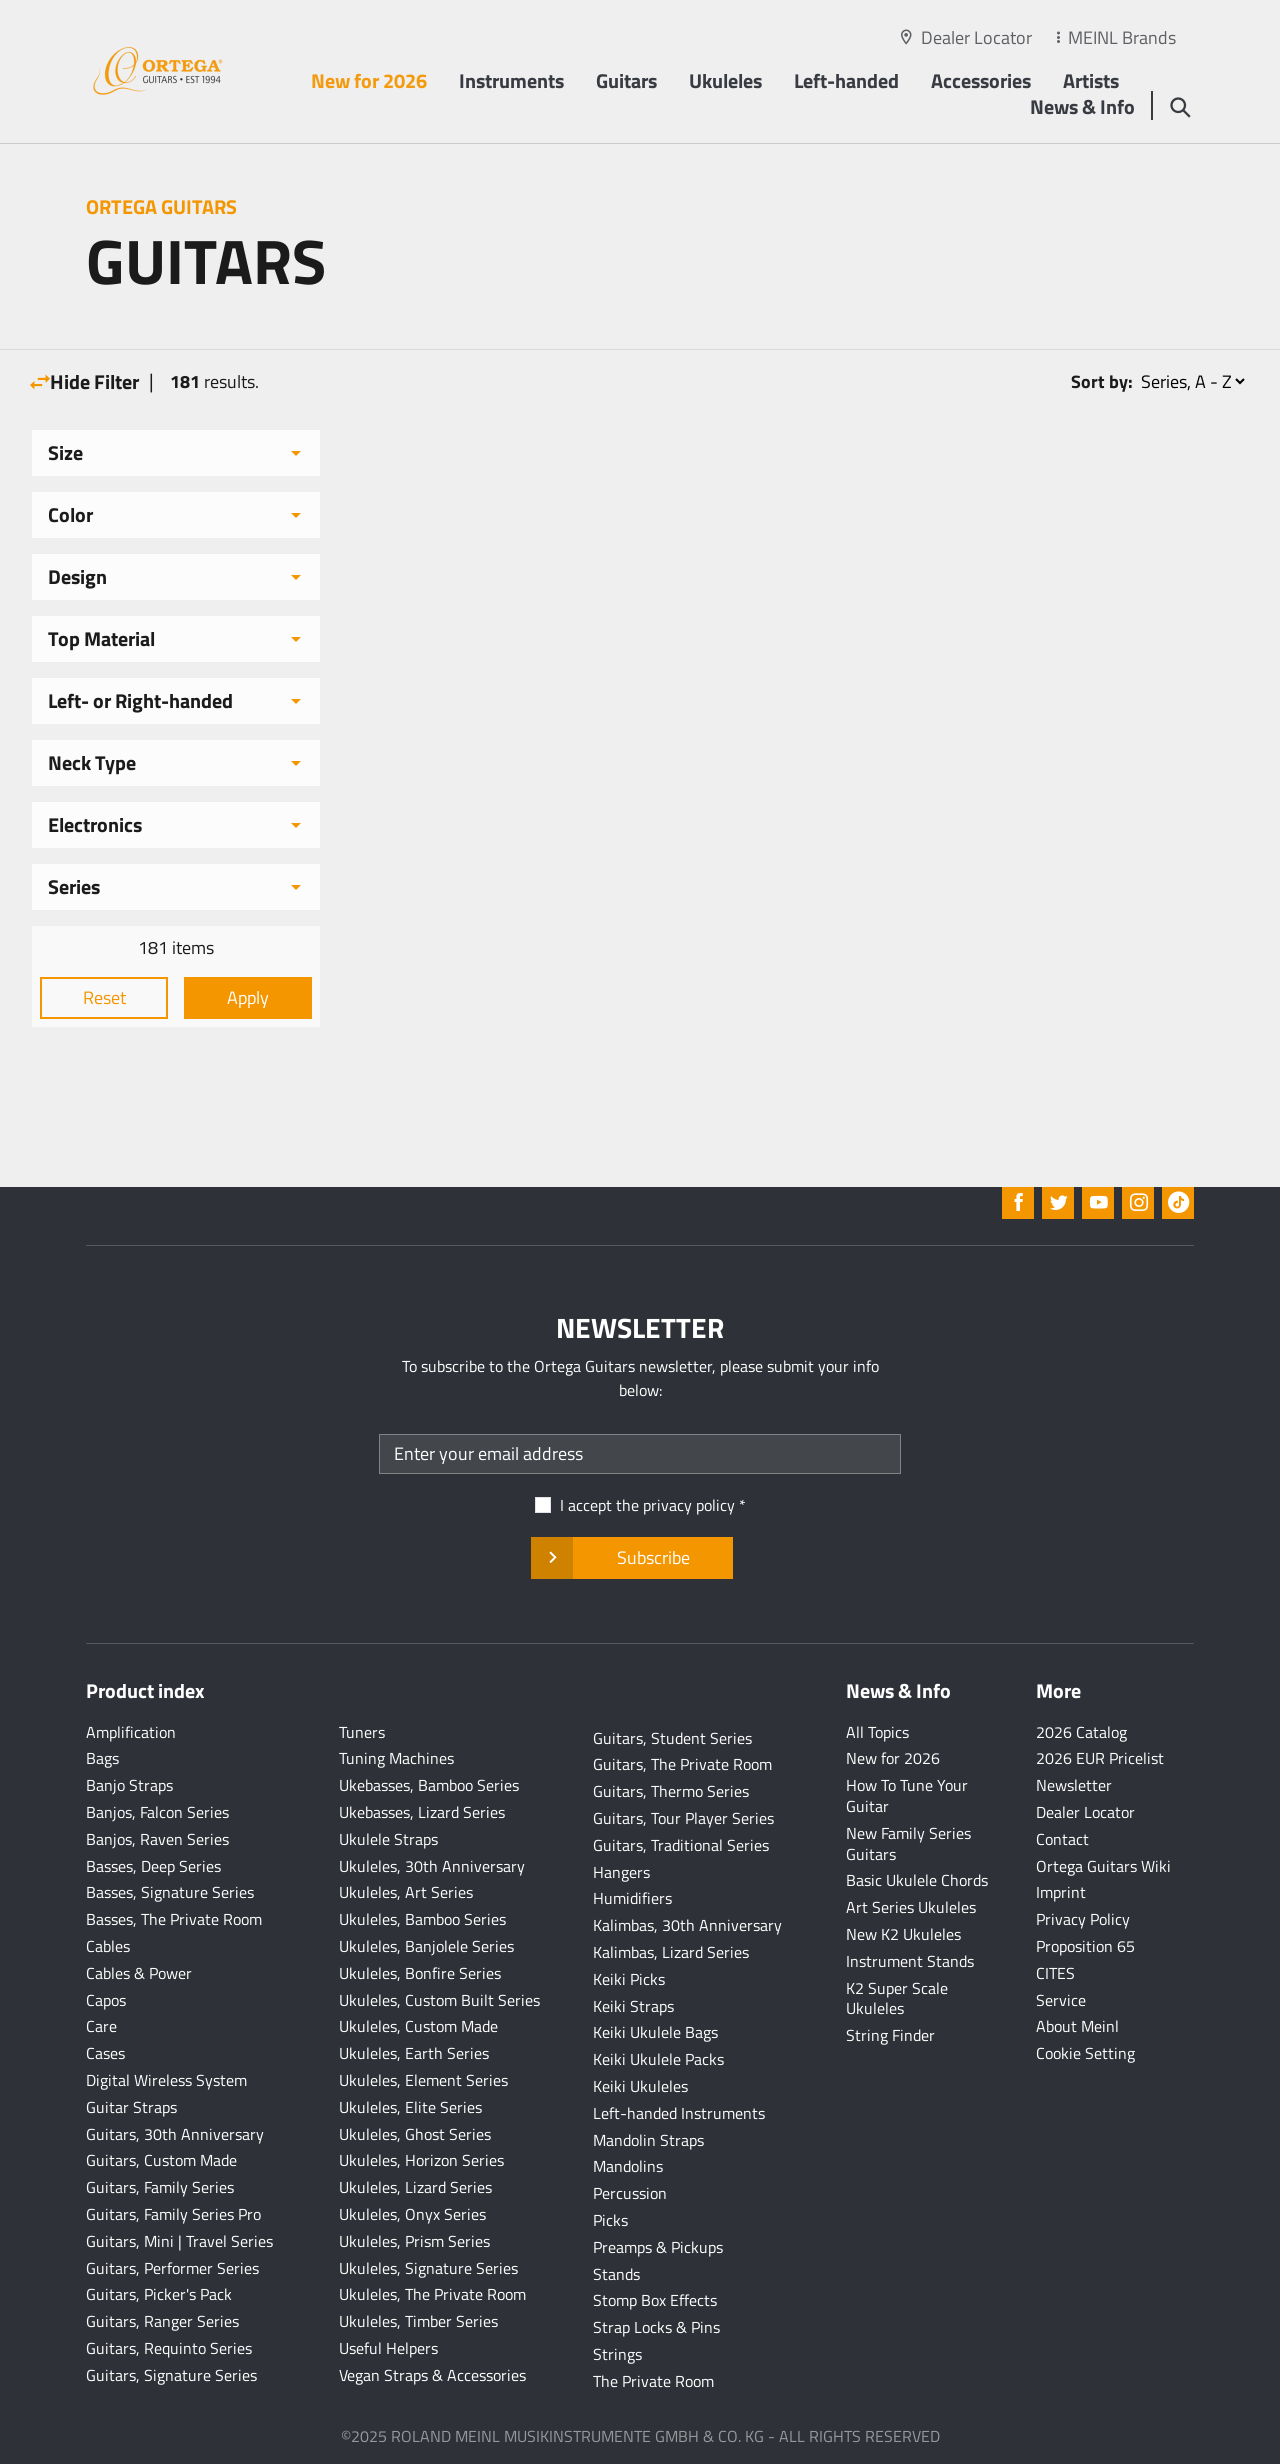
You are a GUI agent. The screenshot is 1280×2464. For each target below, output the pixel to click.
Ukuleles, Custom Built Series (439, 2000)
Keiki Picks (629, 1979)
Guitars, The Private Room (682, 1764)
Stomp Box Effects (655, 2300)
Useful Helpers (388, 2348)
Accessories (981, 80)
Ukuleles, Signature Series (428, 2268)
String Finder (890, 2035)
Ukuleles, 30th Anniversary (432, 1866)
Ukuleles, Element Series (423, 2080)
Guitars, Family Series (160, 2187)
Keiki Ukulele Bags (655, 2032)
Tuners (362, 1732)
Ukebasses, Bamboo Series (429, 1785)
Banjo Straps (129, 1785)
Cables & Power (139, 1973)
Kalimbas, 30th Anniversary (687, 1925)
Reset (104, 997)
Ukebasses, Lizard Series (422, 1812)
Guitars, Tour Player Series (683, 1818)
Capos (106, 2000)
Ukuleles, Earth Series (414, 2053)
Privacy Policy (1083, 1919)
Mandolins (628, 2166)
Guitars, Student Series (672, 1738)
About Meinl (1077, 2026)
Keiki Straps (633, 2006)
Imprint (1061, 1892)
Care (101, 2026)
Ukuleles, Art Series (406, 1892)
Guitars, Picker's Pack (159, 2294)
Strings (617, 2354)
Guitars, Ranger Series (162, 2321)
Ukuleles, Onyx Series (412, 2214)
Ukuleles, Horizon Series (421, 2160)
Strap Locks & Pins (656, 2327)
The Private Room (653, 2381)
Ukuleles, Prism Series (414, 2241)
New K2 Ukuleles (903, 1934)
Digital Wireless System (166, 2080)
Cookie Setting (1085, 2053)
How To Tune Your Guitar (907, 1795)
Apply (248, 997)
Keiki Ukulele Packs (658, 2059)
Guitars (626, 80)
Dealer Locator (976, 37)
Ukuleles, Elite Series (410, 2107)
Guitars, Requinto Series (169, 2348)
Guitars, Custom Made (161, 2160)
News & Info (1082, 106)
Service (1061, 2000)
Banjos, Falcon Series (157, 1812)
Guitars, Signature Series (171, 2375)
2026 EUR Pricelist (1100, 1758)
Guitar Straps (131, 2107)
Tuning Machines (396, 1758)
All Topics (877, 1732)
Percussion (630, 2193)
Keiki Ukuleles (640, 2086)
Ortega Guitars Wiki (1103, 1866)
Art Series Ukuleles (911, 1907)
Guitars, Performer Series (172, 2268)
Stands (616, 2274)
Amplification (131, 1732)
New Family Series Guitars (908, 1843)
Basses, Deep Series (153, 1866)
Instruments (511, 80)
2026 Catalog (1081, 1732)
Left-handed (846, 80)
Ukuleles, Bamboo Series (422, 1919)
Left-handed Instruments (679, 2113)
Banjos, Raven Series (157, 1839)
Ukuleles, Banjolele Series (426, 1946)
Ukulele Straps (388, 1839)
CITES (1055, 1973)
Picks (610, 2220)
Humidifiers (632, 1898)
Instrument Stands (910, 1961)
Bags (102, 1758)
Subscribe (631, 1558)
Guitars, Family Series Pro (173, 2214)
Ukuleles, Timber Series (418, 2321)
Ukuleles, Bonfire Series (420, 1973)
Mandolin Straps (648, 2140)
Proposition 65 (1085, 1946)
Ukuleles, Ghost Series (415, 2134)
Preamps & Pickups (658, 2247)
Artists (1091, 80)
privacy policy (689, 1505)
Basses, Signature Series (170, 1892)
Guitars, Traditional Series (681, 1845)
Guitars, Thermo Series (671, 1791)
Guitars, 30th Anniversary (175, 2134)
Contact (1062, 1839)
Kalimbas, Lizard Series (671, 1952)
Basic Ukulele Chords (917, 1880)
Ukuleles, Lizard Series (415, 2187)
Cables (108, 1946)
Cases (105, 2053)
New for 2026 (369, 80)
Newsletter (1074, 1785)
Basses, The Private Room (174, 1919)
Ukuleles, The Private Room (432, 2294)
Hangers (621, 1872)
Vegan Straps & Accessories (432, 2375)
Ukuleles (725, 80)
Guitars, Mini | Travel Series (179, 2241)
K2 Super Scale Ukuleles (897, 1998)
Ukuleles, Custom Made (418, 2026)
